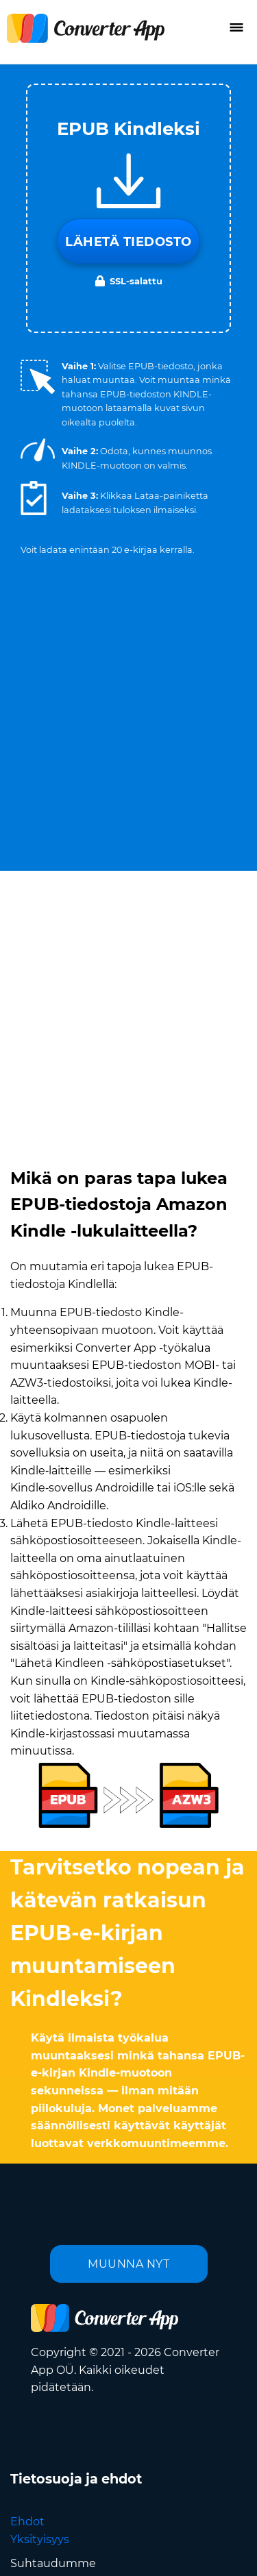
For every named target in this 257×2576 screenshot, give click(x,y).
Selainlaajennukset (62, 2440)
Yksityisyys (39, 2018)
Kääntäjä (34, 2422)
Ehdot (27, 2000)
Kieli (72, 2495)
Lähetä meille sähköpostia (82, 2369)
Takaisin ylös (192, 2551)
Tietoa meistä (47, 2387)
